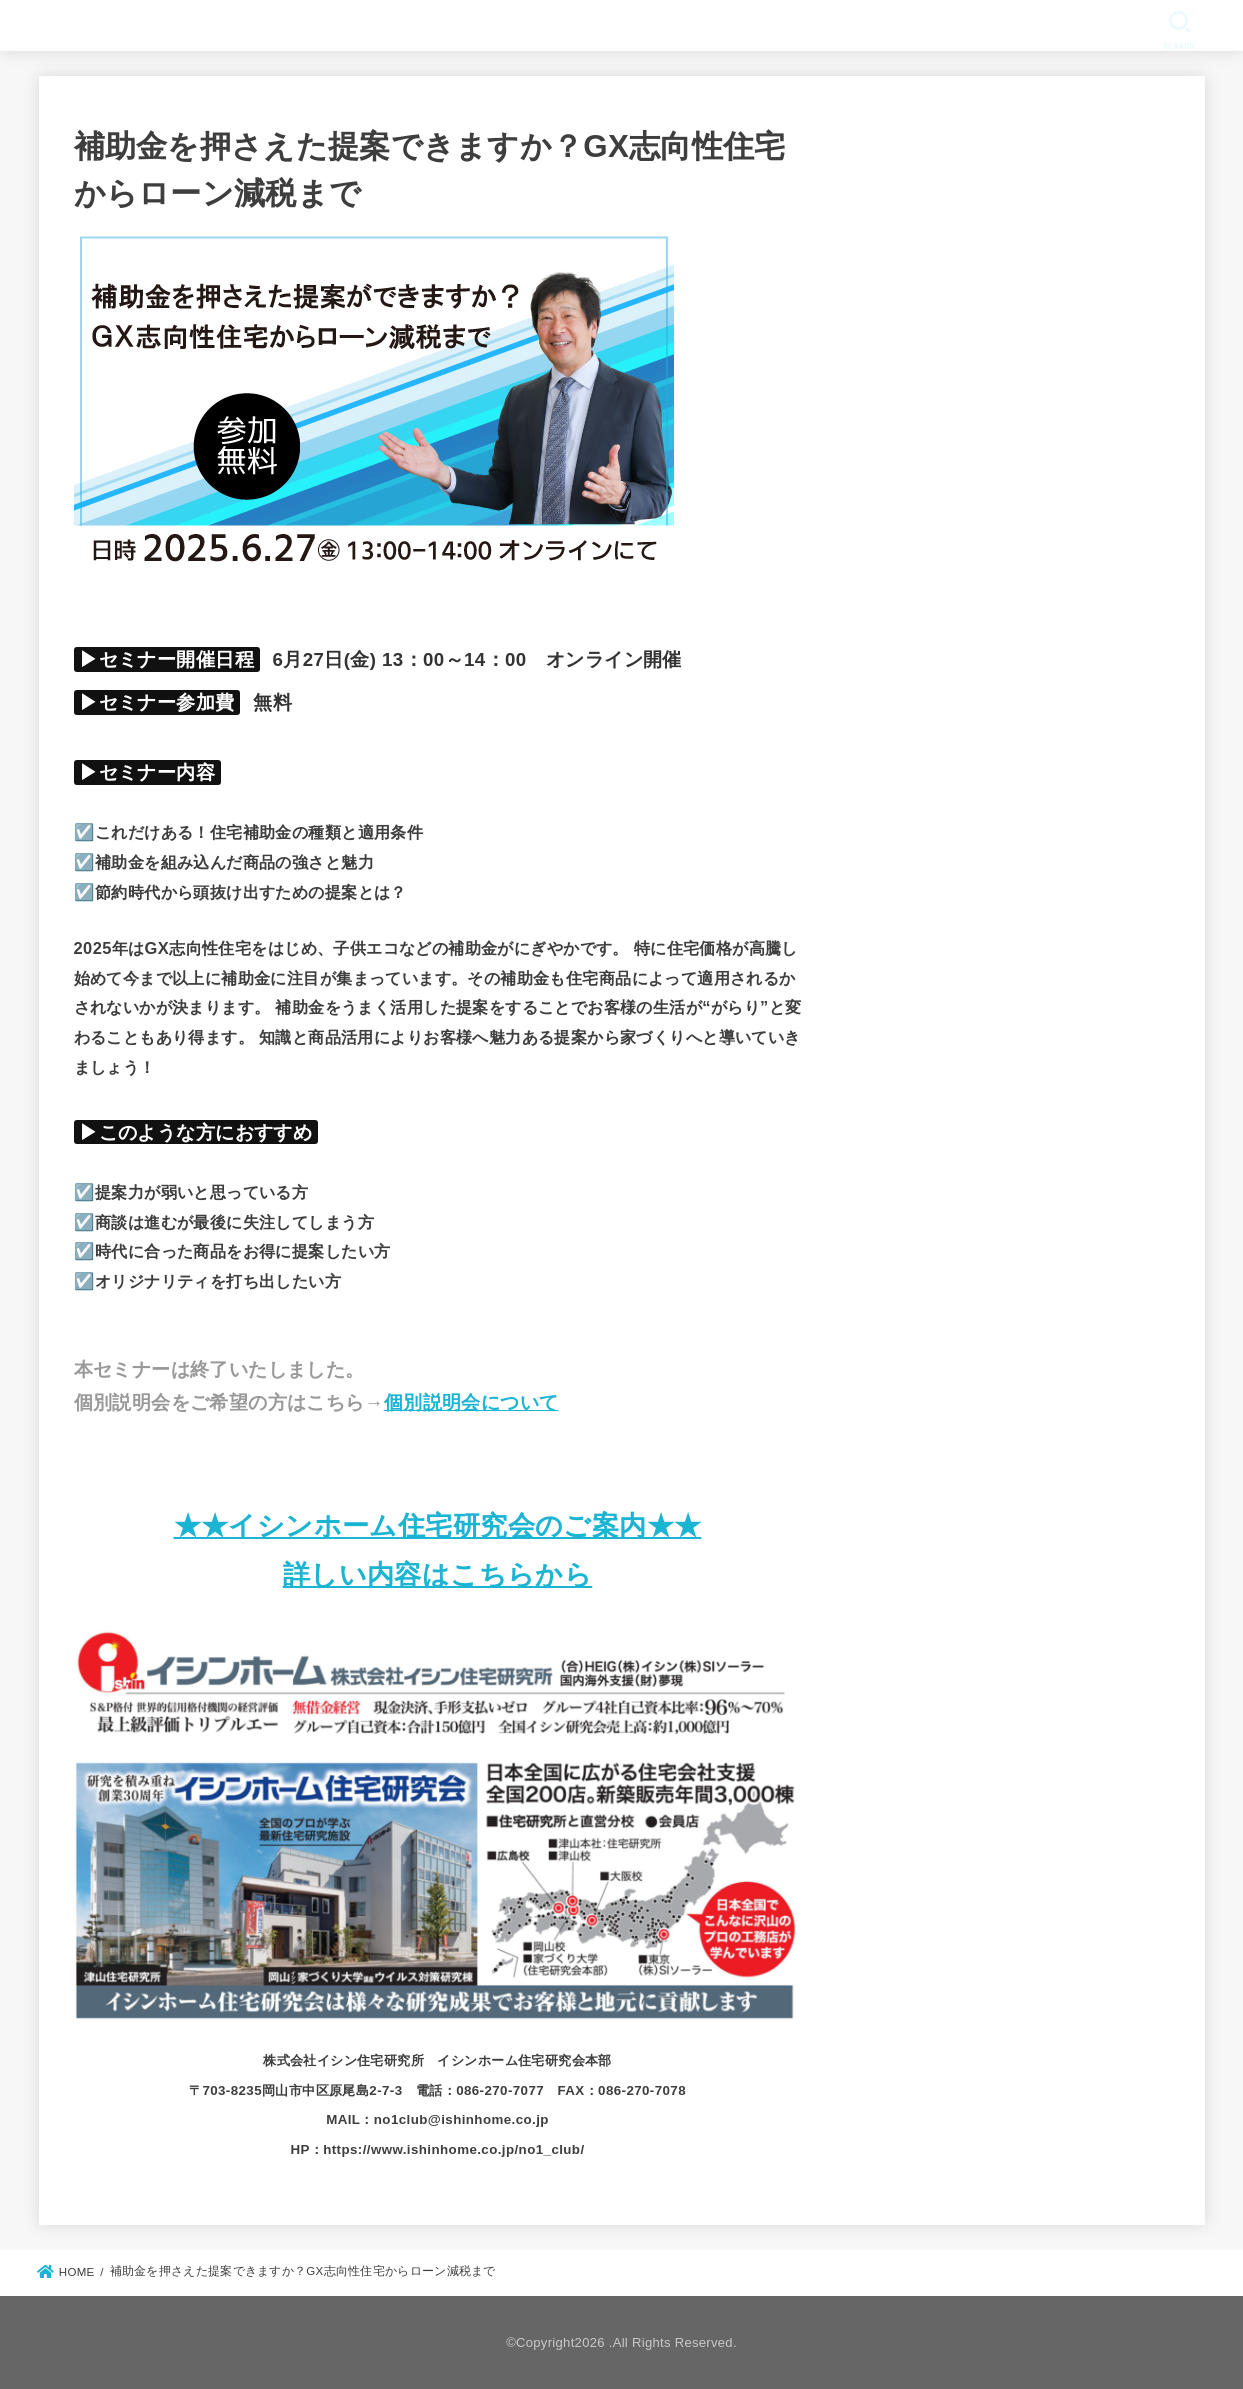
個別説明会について (471, 1402)
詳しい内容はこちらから (438, 1574)
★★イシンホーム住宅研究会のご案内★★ (438, 1525)
